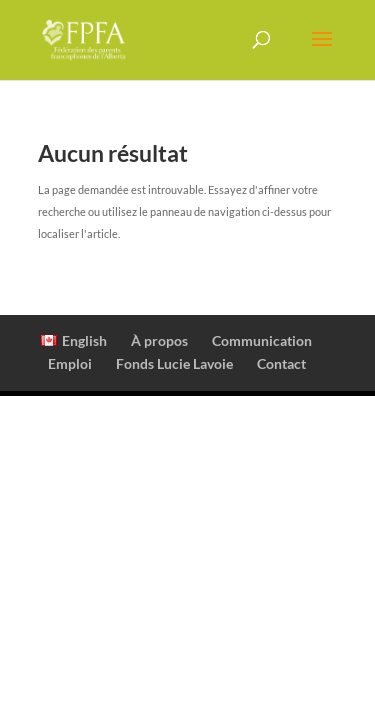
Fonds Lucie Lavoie (174, 363)
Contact (281, 363)
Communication (262, 340)
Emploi (70, 363)
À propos (159, 340)
